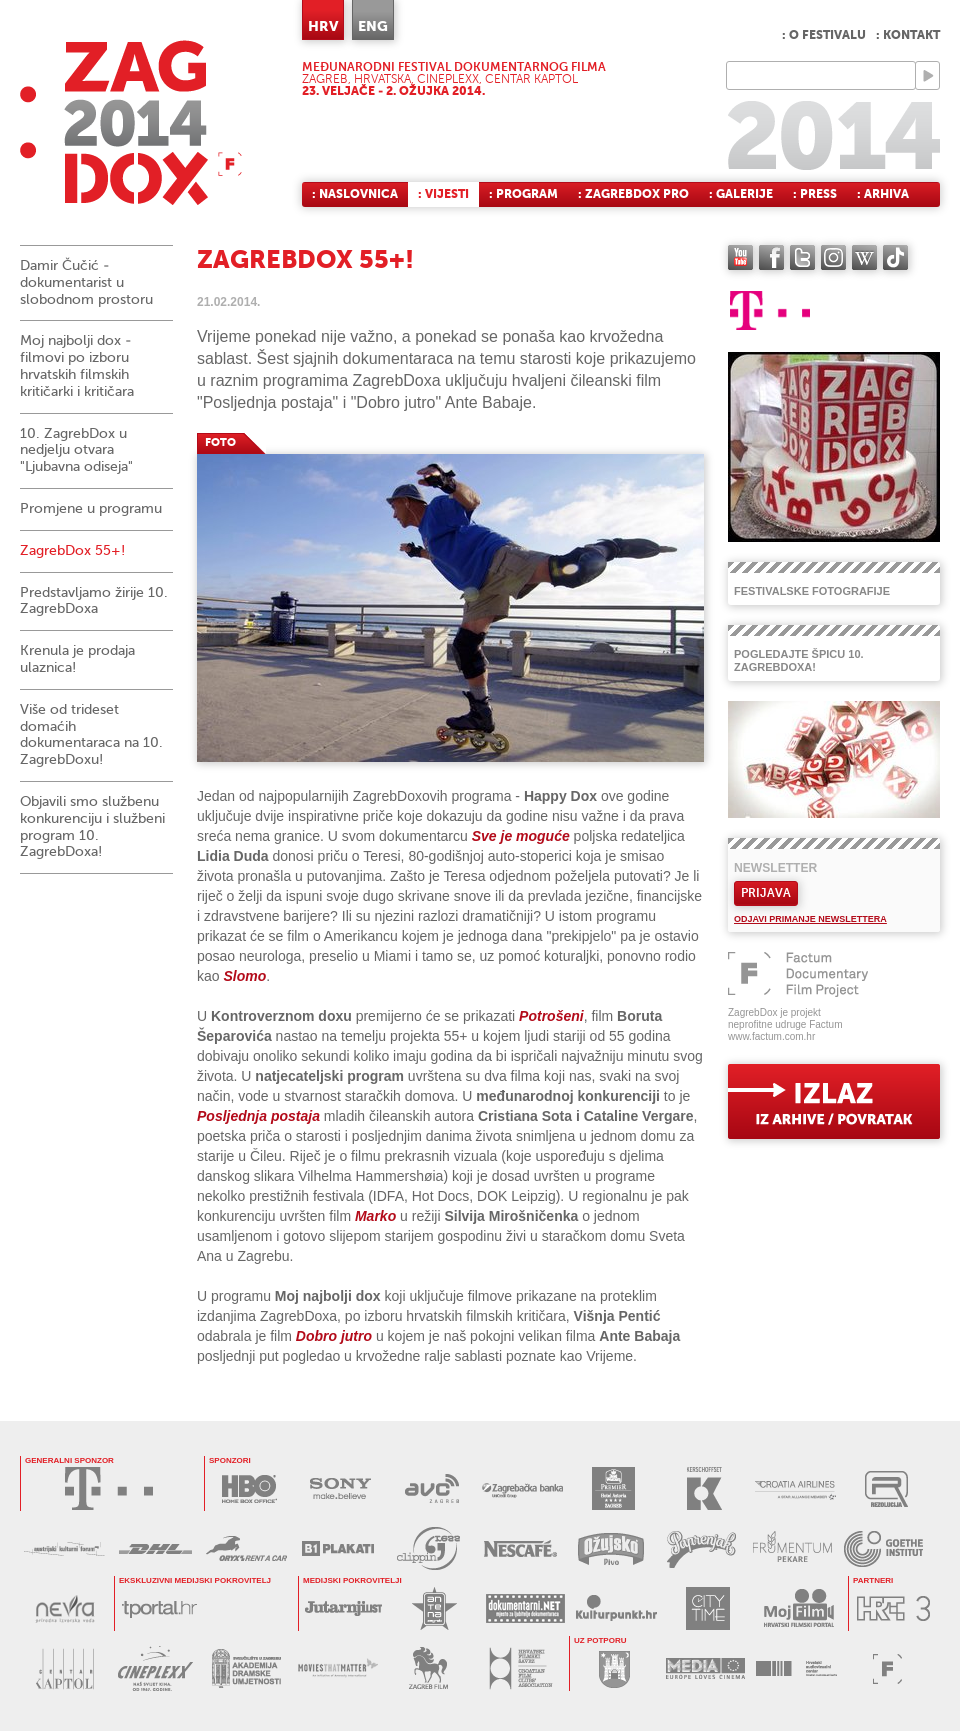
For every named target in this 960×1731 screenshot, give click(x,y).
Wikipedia (864, 257)
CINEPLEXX (155, 1668)
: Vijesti (443, 194)
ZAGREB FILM (428, 1668)
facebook (771, 257)
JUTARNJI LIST (343, 1608)
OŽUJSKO (610, 1548)
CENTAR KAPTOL (64, 1668)
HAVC (796, 1668)
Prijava (766, 893)
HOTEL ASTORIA (613, 1488)
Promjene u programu (91, 508)
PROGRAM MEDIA (705, 1668)
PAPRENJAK (701, 1548)
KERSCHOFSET (704, 1488)
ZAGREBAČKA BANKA (522, 1488)
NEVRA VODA (64, 1608)
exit (834, 1101)
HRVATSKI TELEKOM (109, 1488)
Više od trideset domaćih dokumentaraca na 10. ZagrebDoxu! (91, 734)
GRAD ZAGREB (614, 1668)
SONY (340, 1488)
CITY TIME (707, 1608)
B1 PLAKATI (337, 1548)
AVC (431, 1488)
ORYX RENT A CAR (246, 1548)
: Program (523, 194)
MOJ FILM (798, 1608)
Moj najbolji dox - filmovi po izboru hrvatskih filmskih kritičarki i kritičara (77, 365)
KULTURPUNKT (616, 1608)
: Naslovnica (355, 194)
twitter (802, 257)
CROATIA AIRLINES (795, 1488)
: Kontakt (908, 35)
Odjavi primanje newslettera (810, 919)
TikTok (895, 257)
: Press (815, 194)
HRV (323, 26)
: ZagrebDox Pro (633, 194)
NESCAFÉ (519, 1548)
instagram (833, 257)
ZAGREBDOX (131, 122)
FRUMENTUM (792, 1548)
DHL (155, 1548)
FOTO (220, 442)
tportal (159, 1608)
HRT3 (893, 1608)
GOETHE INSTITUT (883, 1548)
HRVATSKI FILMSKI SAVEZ (519, 1668)
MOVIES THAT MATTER (337, 1668)
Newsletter (775, 868)
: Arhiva (883, 194)
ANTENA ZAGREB (434, 1608)
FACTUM (887, 1668)
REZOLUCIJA (886, 1488)
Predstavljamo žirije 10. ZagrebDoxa (94, 601)
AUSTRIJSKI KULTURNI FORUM (64, 1548)
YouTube (740, 257)
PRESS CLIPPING (428, 1548)
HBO (249, 1488)
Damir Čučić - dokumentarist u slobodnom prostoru (86, 282)
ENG (373, 26)
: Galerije (741, 194)
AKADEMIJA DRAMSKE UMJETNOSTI (246, 1668)
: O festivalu (824, 35)
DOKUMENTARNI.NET (525, 1608)
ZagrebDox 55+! (72, 550)
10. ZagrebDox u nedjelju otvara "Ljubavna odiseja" (76, 450)
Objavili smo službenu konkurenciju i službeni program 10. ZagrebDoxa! (92, 826)
